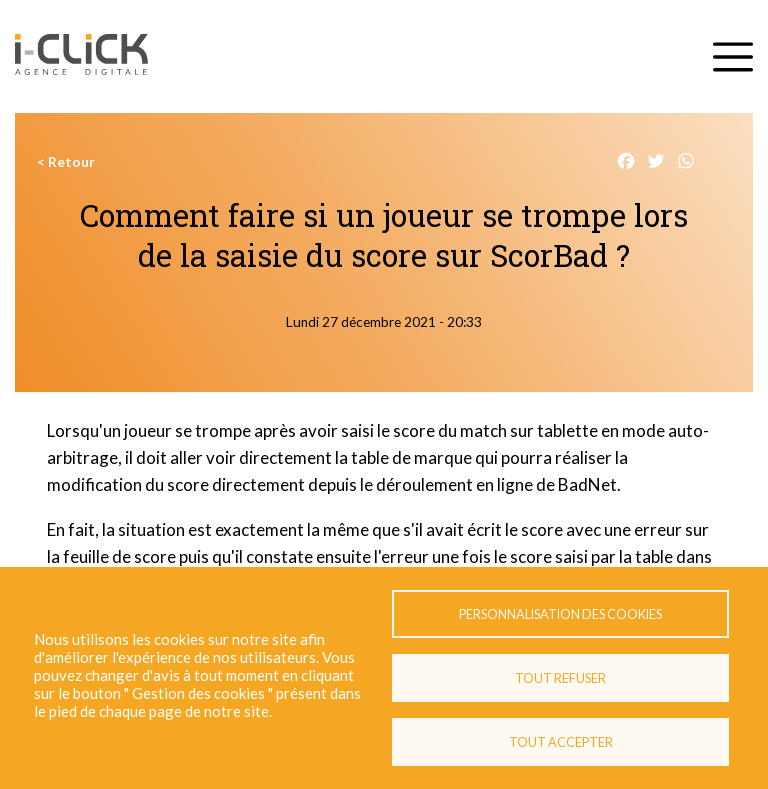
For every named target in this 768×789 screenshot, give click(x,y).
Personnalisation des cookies (560, 614)
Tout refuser (560, 678)
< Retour (66, 162)
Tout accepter (561, 742)
